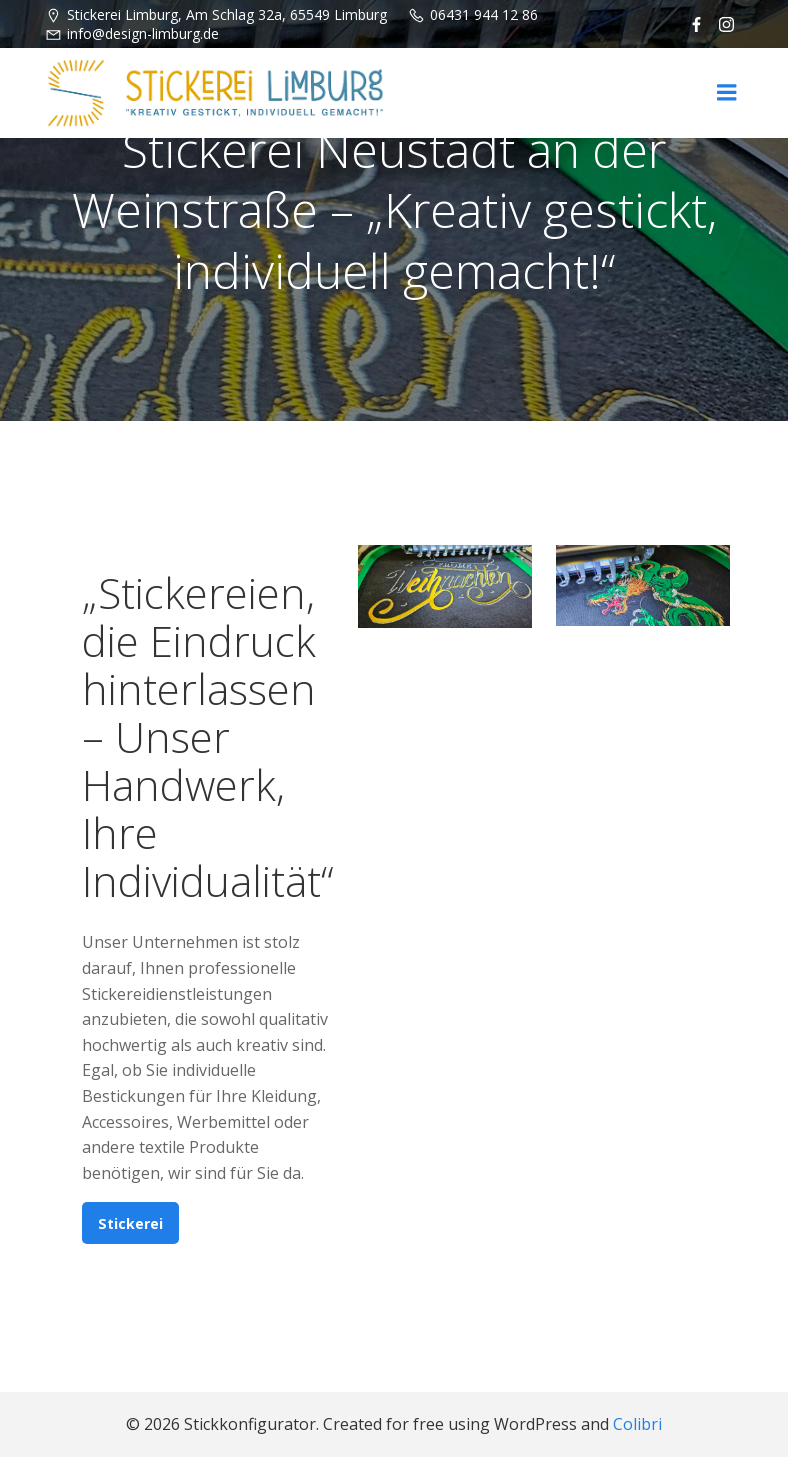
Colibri (637, 1424)
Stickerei (130, 1223)
